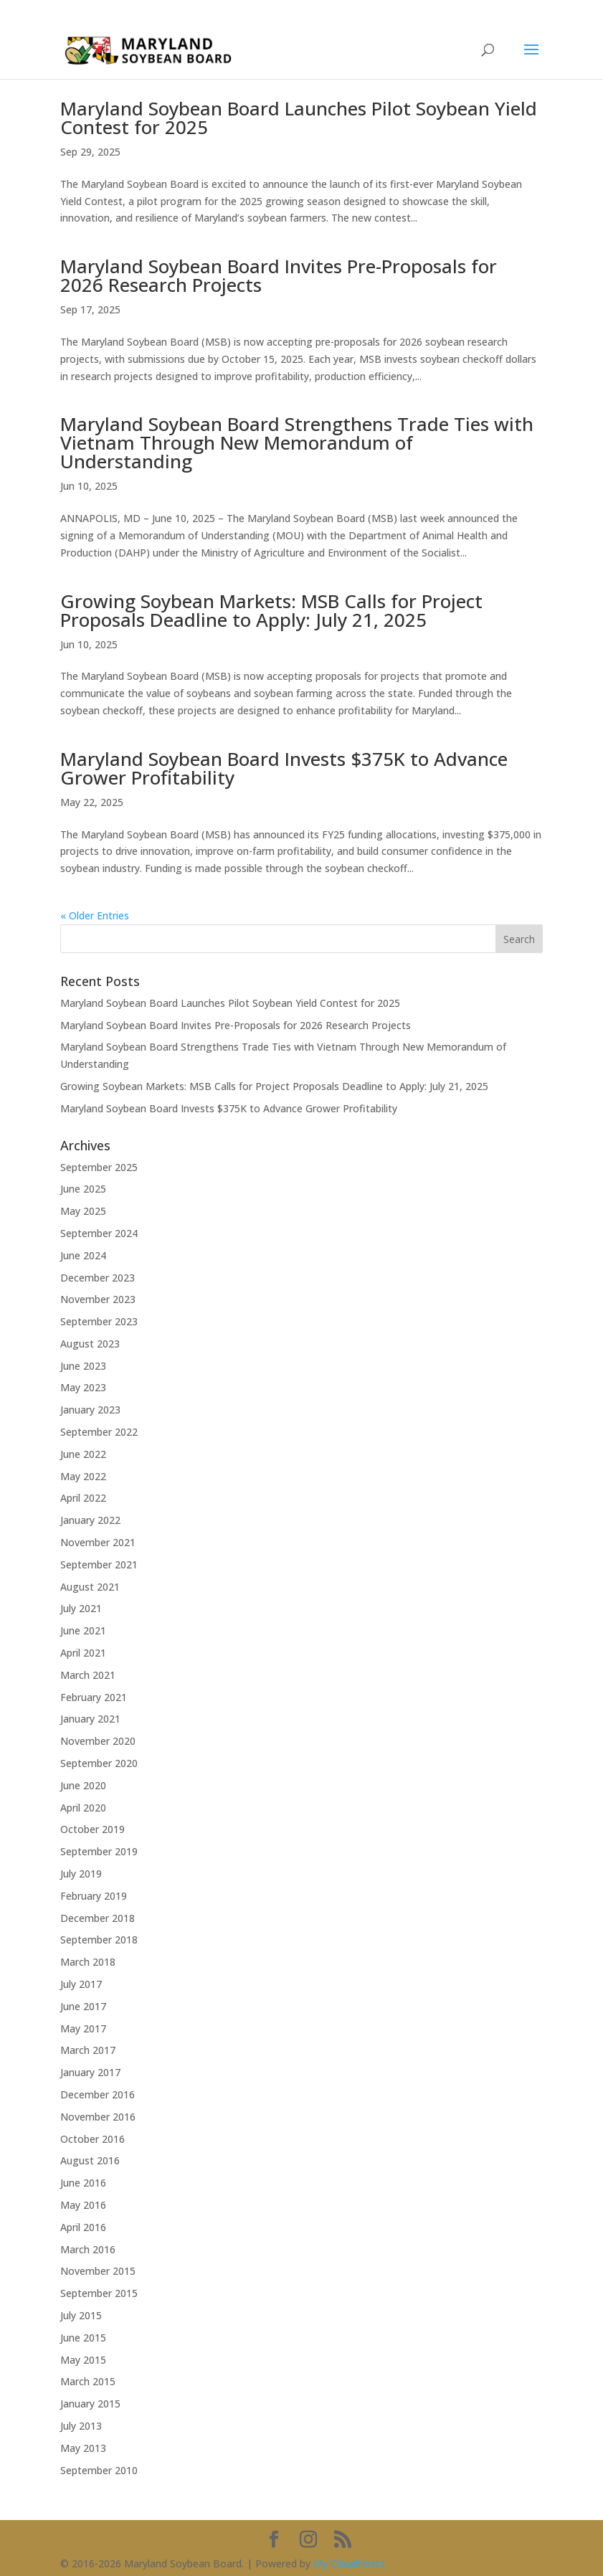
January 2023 (90, 1409)
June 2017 (83, 2006)
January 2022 (90, 1520)
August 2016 (90, 2160)
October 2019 (92, 1829)
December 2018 (97, 1918)
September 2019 (99, 1851)
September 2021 (99, 1564)
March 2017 (87, 2050)
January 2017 (90, 2072)
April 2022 (83, 1498)
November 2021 (98, 1542)
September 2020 (99, 1763)
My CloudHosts (349, 2563)
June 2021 (83, 1630)
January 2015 (90, 2403)
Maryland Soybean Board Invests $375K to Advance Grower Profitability (284, 768)
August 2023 (90, 1343)
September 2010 (99, 2470)
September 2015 (99, 2293)
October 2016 (92, 2139)
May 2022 (83, 1476)
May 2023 (83, 1387)
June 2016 (83, 2182)
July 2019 (81, 1873)
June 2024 (83, 1255)
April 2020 (83, 1807)
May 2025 (83, 1211)
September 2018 (99, 1939)
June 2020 (83, 1785)
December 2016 (97, 2094)
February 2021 (93, 1697)
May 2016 (83, 2205)
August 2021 (90, 1587)
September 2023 (99, 1321)
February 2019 (93, 1896)
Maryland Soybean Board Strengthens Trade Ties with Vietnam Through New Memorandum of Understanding (296, 442)
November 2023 (98, 1299)
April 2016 (83, 2227)
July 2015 (81, 2315)
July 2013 (81, 2426)
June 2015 (83, 2337)
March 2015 (87, 2381)
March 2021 (87, 1675)
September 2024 (99, 1233)
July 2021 (81, 1608)
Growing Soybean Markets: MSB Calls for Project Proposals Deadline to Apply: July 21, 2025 (271, 610)
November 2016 (98, 2116)
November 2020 (98, 1741)
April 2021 (83, 1652)
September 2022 (99, 1432)
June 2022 (83, 1454)
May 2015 (83, 2360)
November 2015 (98, 2271)
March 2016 (87, 2249)
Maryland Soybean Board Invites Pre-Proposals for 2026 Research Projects (278, 275)
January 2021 (90, 1718)
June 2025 (83, 1188)
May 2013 (83, 2448)
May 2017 (83, 2028)
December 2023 (97, 1277)
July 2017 (81, 1984)
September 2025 (99, 1167)
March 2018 (87, 1962)
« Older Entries (94, 915)
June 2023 (83, 1366)
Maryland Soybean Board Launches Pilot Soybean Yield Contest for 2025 (298, 117)
